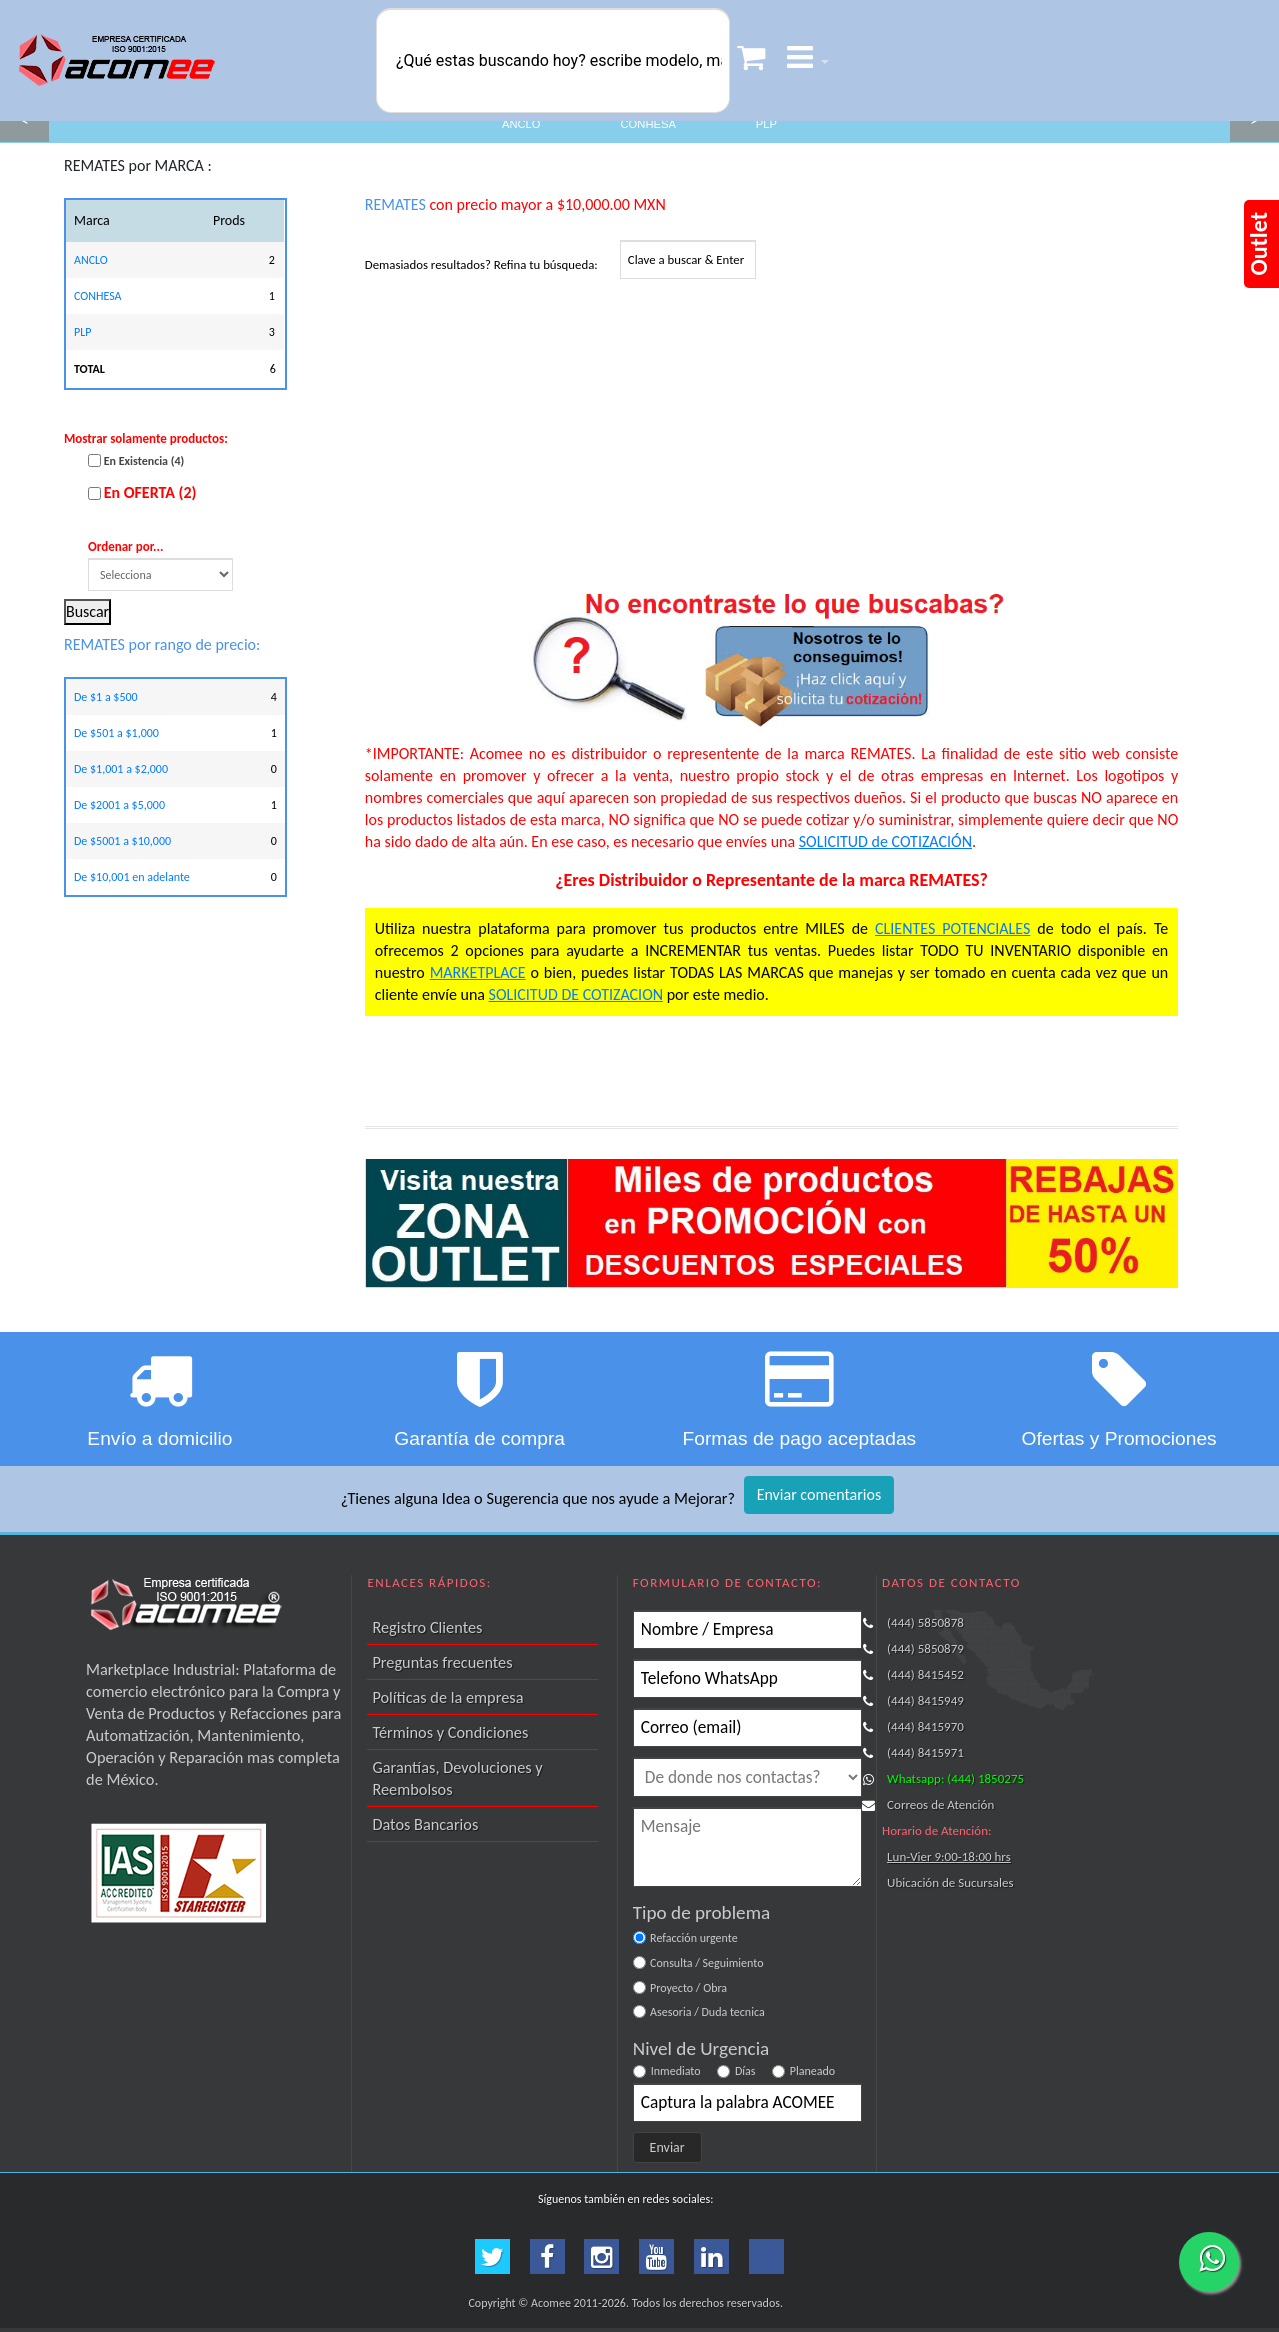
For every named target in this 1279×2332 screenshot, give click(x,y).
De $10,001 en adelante (132, 877)
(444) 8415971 (925, 1752)
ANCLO (521, 124)
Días (745, 2071)
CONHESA (648, 124)
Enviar (667, 2147)
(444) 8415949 (925, 1700)
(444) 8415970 (925, 1726)
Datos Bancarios (425, 1824)
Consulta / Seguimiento (706, 1963)
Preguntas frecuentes (442, 1662)
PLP (766, 124)
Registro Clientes (427, 1627)
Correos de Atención (940, 1804)
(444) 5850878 (925, 1622)
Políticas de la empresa (447, 1697)
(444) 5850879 (925, 1648)
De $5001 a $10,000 (122, 841)
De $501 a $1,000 (116, 733)
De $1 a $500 (106, 697)
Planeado (812, 2071)
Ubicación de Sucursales (950, 1882)
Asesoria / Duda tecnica (707, 2012)
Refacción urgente (694, 1938)
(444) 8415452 (925, 1674)
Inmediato (676, 2071)
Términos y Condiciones (450, 1732)
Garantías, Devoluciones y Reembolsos (457, 1778)
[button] (808, 60)
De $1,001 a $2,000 (121, 769)
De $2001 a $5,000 (119, 805)
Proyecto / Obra (688, 1988)
